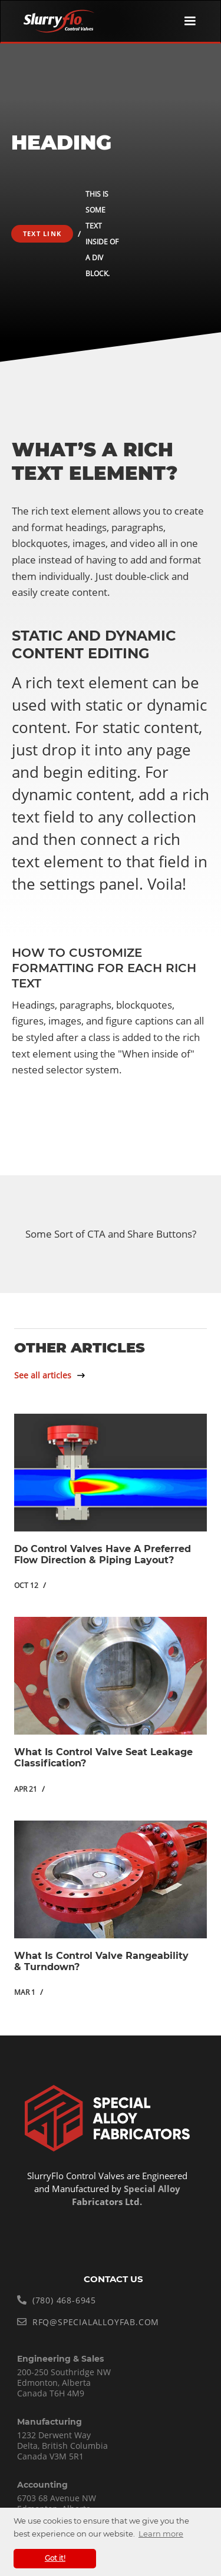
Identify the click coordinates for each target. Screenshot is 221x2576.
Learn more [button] (160, 2533)
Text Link (42, 233)
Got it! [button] (55, 2558)
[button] (189, 21)
